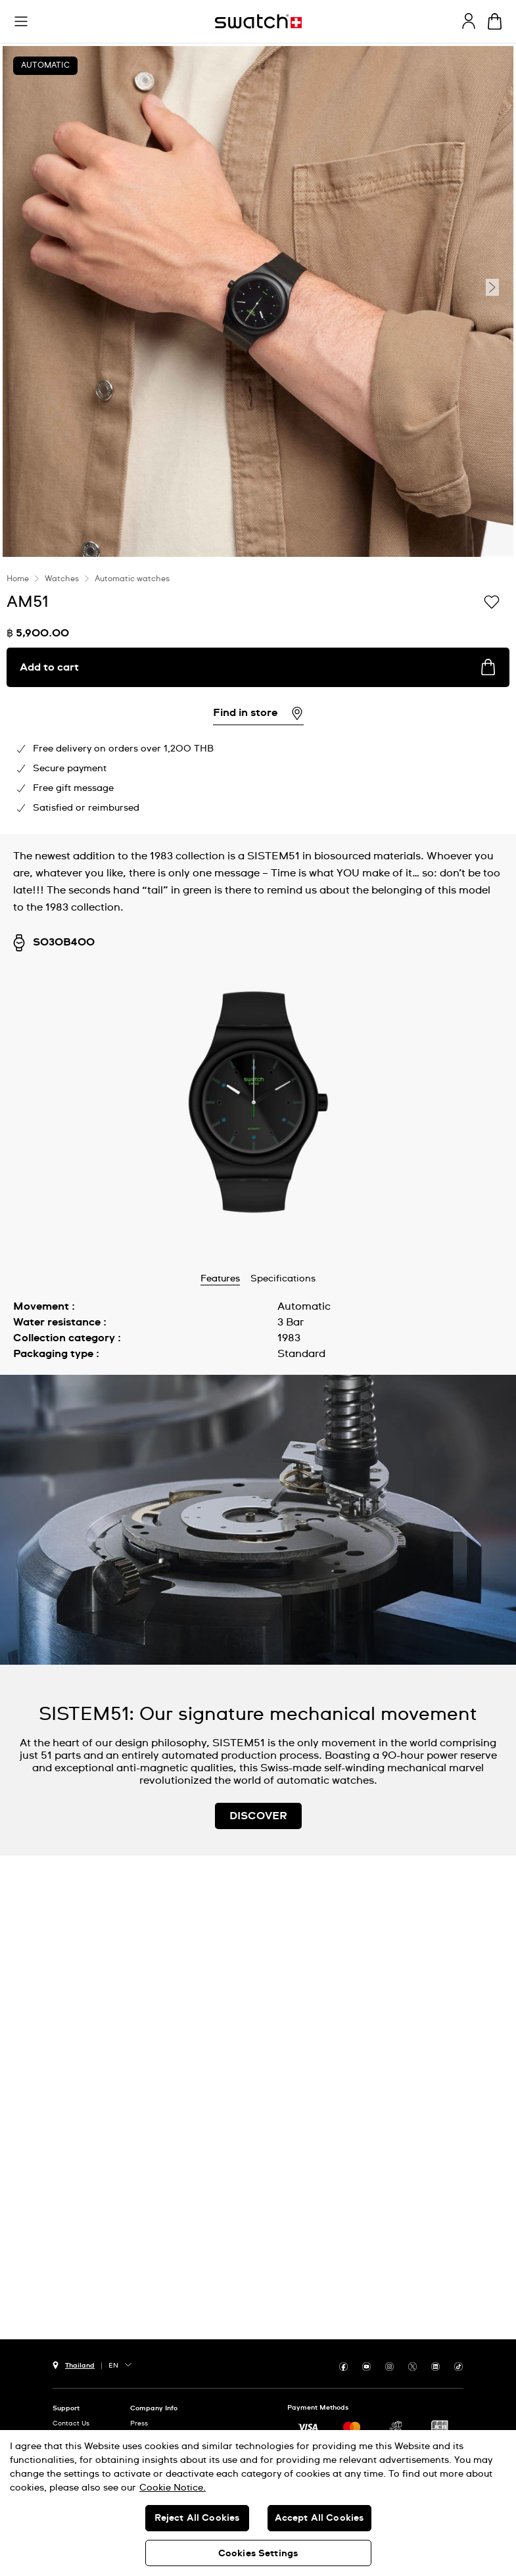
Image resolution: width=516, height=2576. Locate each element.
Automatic (45, 66)
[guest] (469, 21)
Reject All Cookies (197, 2518)
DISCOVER (258, 1816)
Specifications (283, 1278)
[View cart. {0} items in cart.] (494, 21)
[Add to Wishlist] (492, 601)
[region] (258, 2503)
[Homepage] (258, 21)
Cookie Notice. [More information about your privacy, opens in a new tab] (172, 2488)
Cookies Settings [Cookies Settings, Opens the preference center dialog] (258, 2553)
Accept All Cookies (319, 2518)
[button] (21, 22)
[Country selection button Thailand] (74, 2364)
